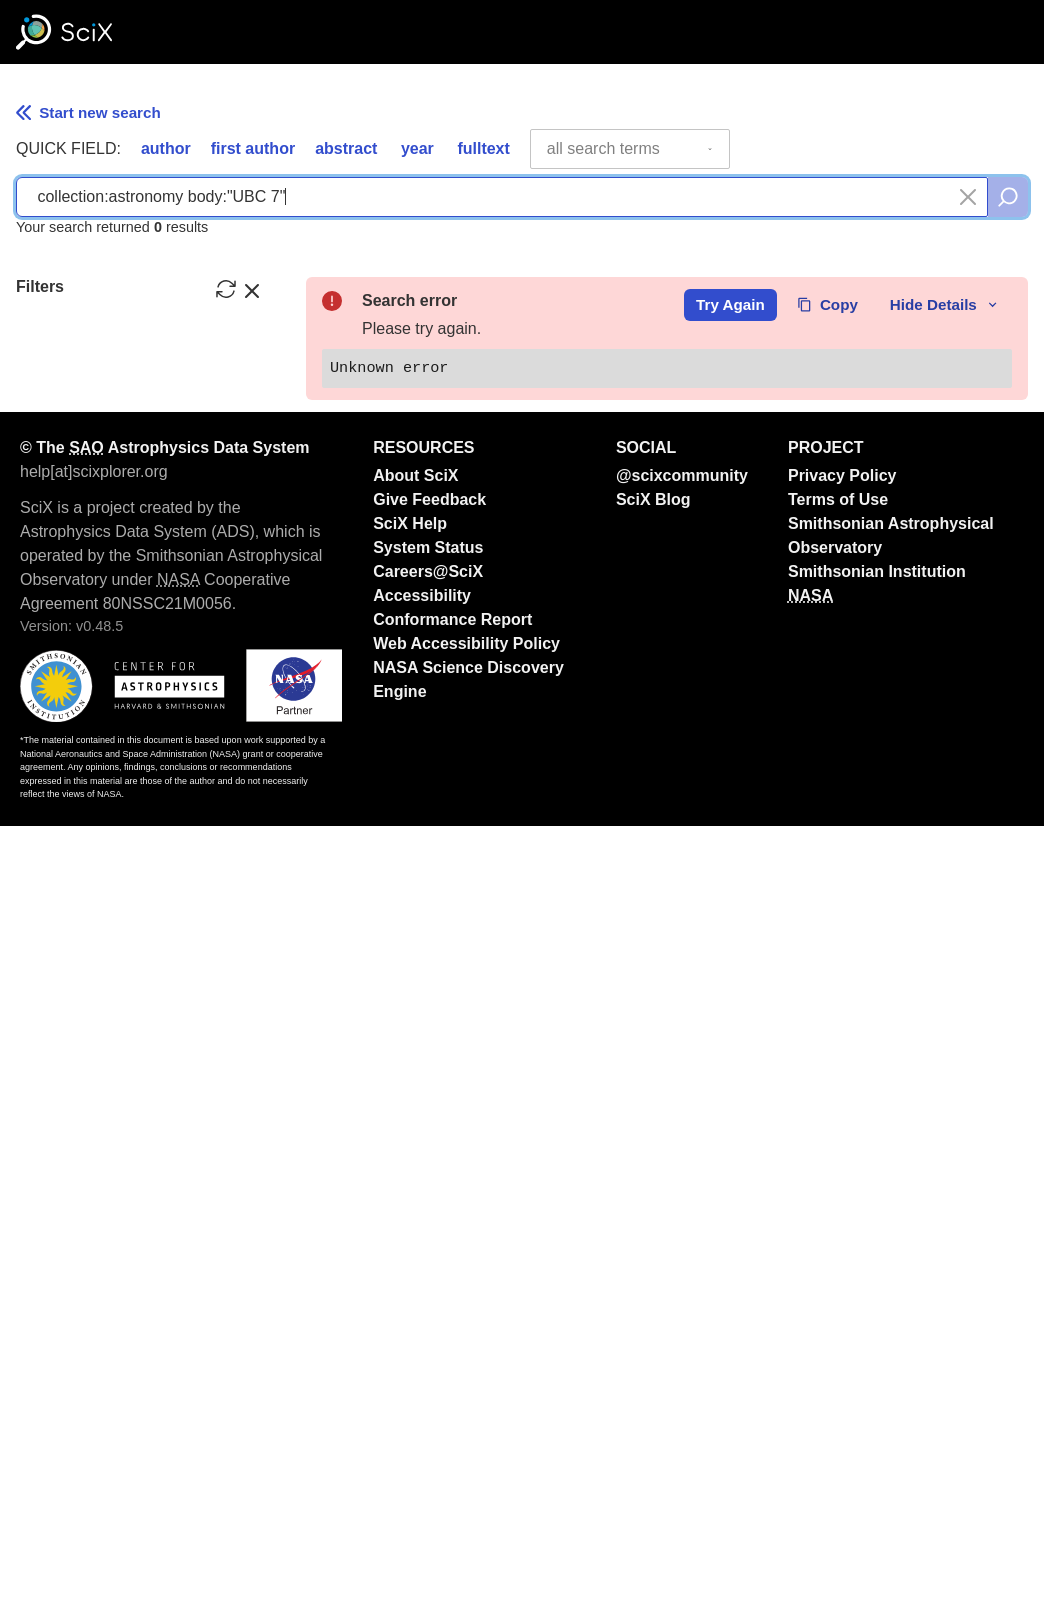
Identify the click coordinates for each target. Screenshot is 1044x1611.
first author (253, 148)
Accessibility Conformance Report (452, 1392)
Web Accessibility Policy (466, 1428)
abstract (346, 148)
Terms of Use (838, 1284)
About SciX (415, 1260)
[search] (1008, 197)
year (417, 148)
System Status (428, 1332)
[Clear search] (968, 197)
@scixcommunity (682, 1260)
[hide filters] (252, 289)
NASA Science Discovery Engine (468, 1464)
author (166, 148)
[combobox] (630, 149)
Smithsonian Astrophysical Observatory (891, 1320)
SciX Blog (653, 1284)
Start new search (88, 112)
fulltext (483, 148)
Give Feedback (429, 1284)
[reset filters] (226, 289)
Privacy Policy (842, 1260)
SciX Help (410, 1308)
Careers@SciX (428, 1356)
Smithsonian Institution (877, 1356)
